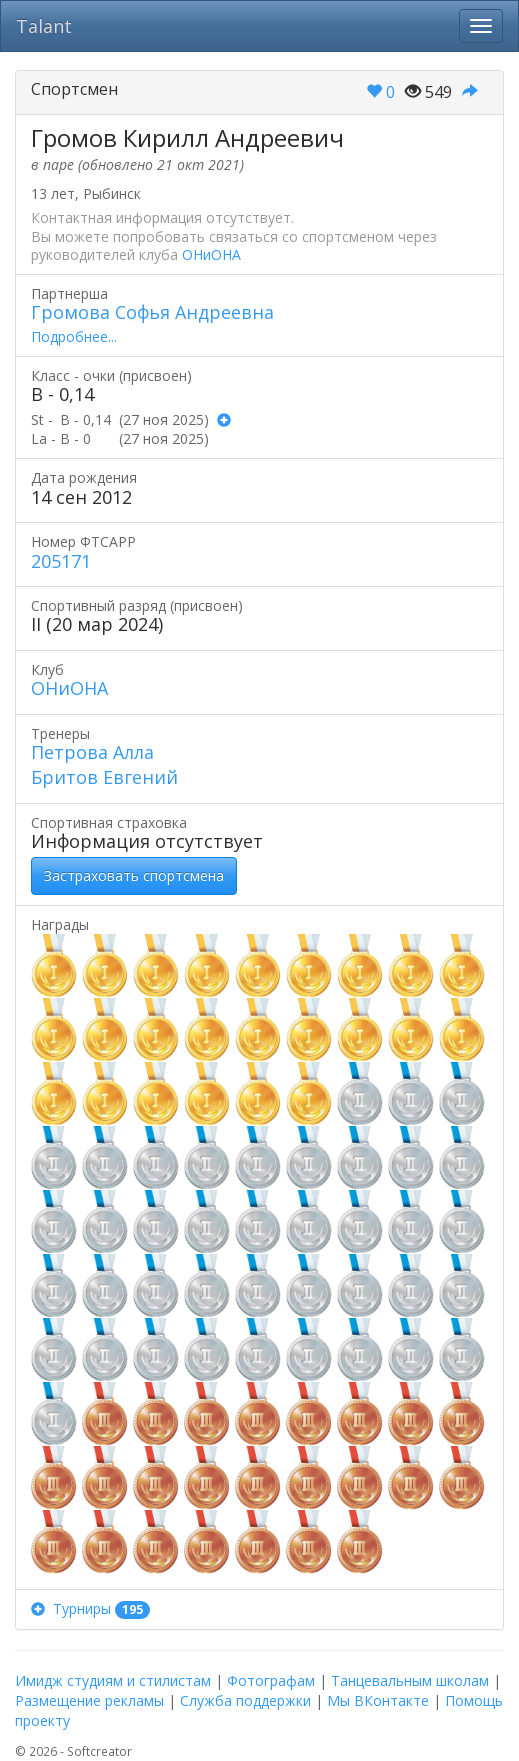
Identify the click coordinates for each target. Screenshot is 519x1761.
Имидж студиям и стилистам (113, 1680)
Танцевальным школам (410, 1680)
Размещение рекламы (89, 1700)
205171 (61, 561)
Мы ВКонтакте (378, 1700)
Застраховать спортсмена (134, 875)
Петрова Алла (92, 752)
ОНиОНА (211, 254)
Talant (44, 26)
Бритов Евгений (104, 777)
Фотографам (271, 1680)
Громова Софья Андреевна (152, 312)
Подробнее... (74, 336)
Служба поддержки (245, 1700)
